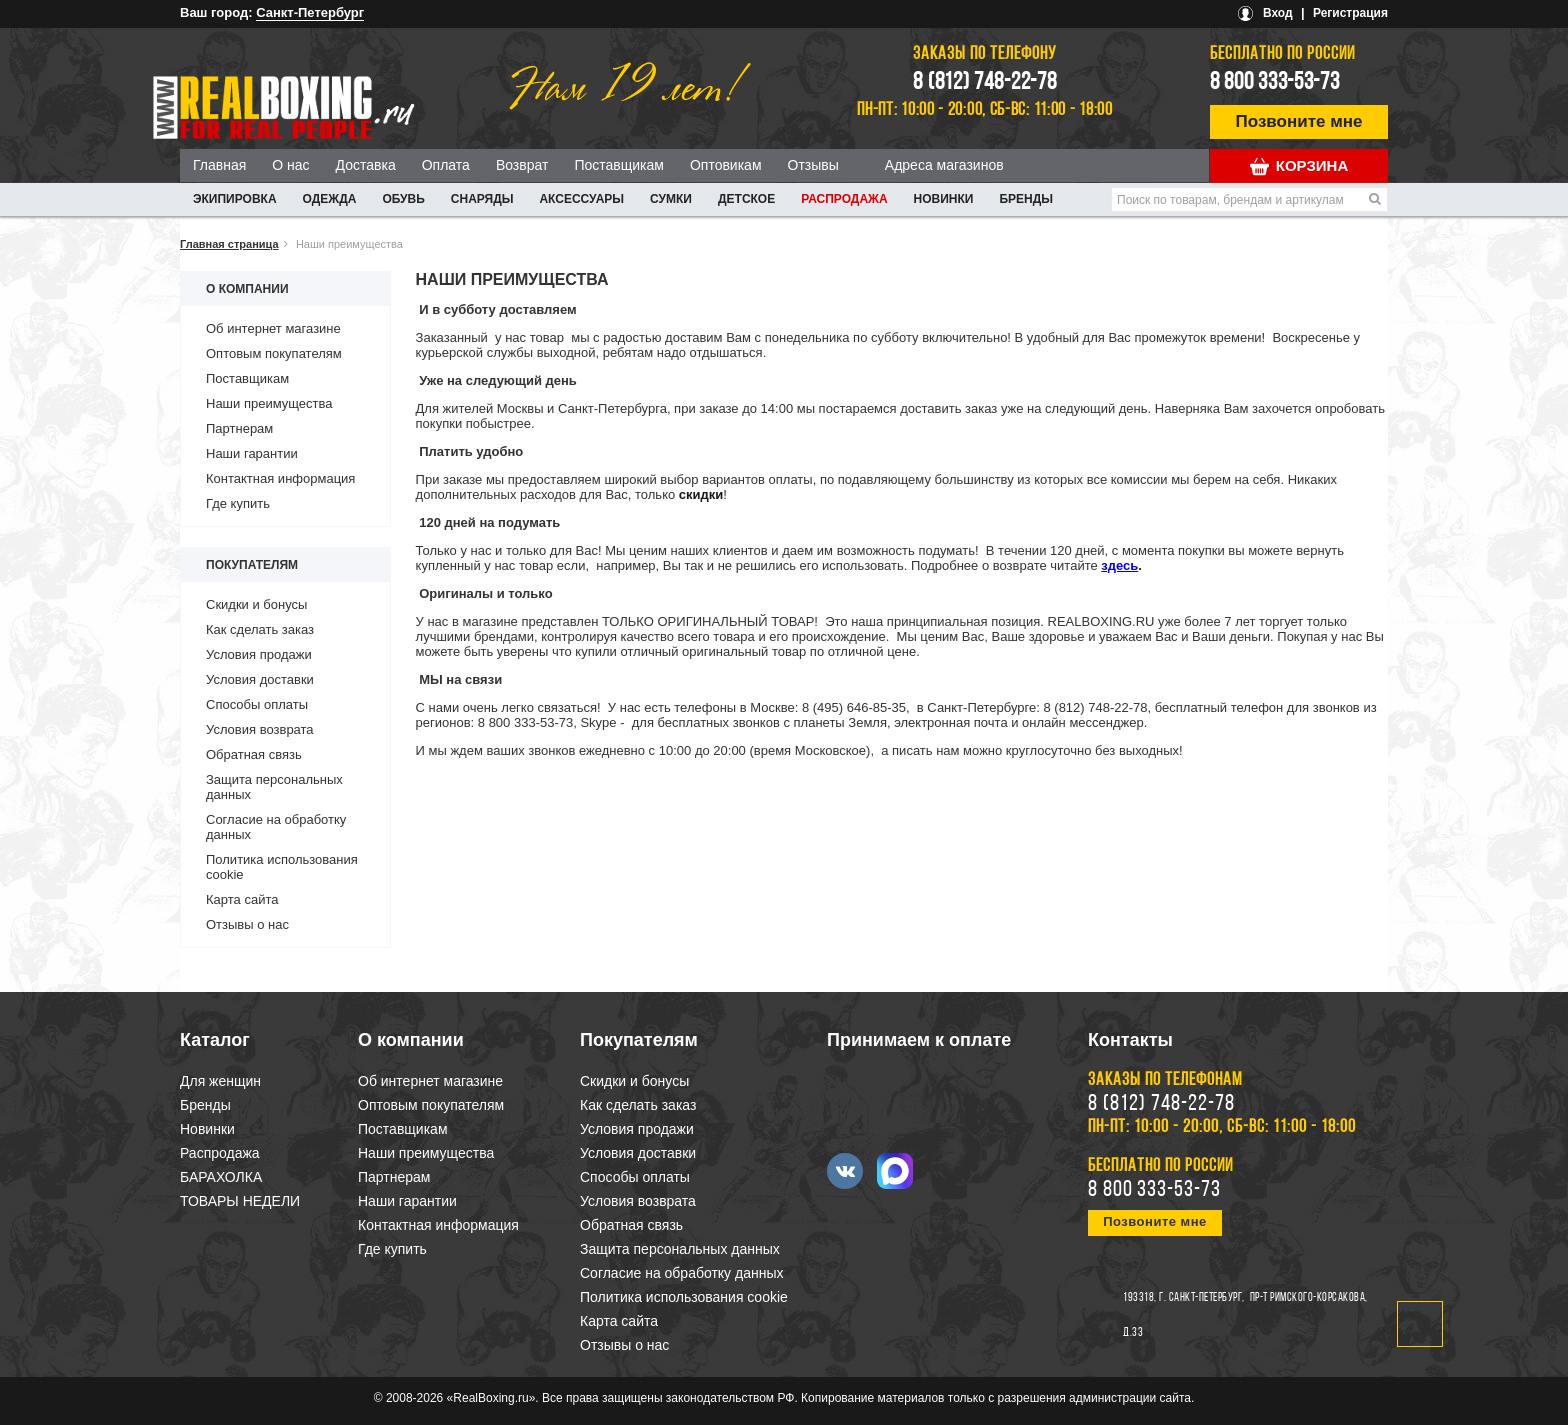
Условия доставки (260, 679)
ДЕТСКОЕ (746, 199)
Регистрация (1350, 13)
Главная (219, 165)
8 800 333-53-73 (1275, 83)
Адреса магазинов (944, 165)
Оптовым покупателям (274, 353)
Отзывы (813, 165)
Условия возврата (260, 729)
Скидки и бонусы (256, 604)
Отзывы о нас (247, 924)
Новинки (944, 199)
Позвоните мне (1299, 121)
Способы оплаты (257, 704)
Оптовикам (726, 165)
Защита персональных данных (680, 1249)
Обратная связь (254, 754)
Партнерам (239, 428)
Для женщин (220, 1081)
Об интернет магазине (273, 328)
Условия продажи (259, 654)
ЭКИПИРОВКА (235, 199)
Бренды (1026, 199)
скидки (701, 494)
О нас (290, 165)
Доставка (366, 165)
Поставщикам (619, 165)
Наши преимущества (269, 403)
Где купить (238, 503)
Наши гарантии (252, 453)
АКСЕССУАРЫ (581, 199)
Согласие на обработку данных (682, 1273)
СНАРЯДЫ (482, 199)
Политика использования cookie (684, 1297)
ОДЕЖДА (330, 199)
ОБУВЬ (403, 199)
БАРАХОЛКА (221, 1177)
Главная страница (229, 244)
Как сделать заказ (260, 629)
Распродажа (844, 199)
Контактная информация (280, 478)
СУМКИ (671, 199)
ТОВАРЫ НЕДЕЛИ (240, 1201)
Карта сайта (242, 899)
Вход (1278, 13)
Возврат (522, 165)
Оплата (446, 165)
